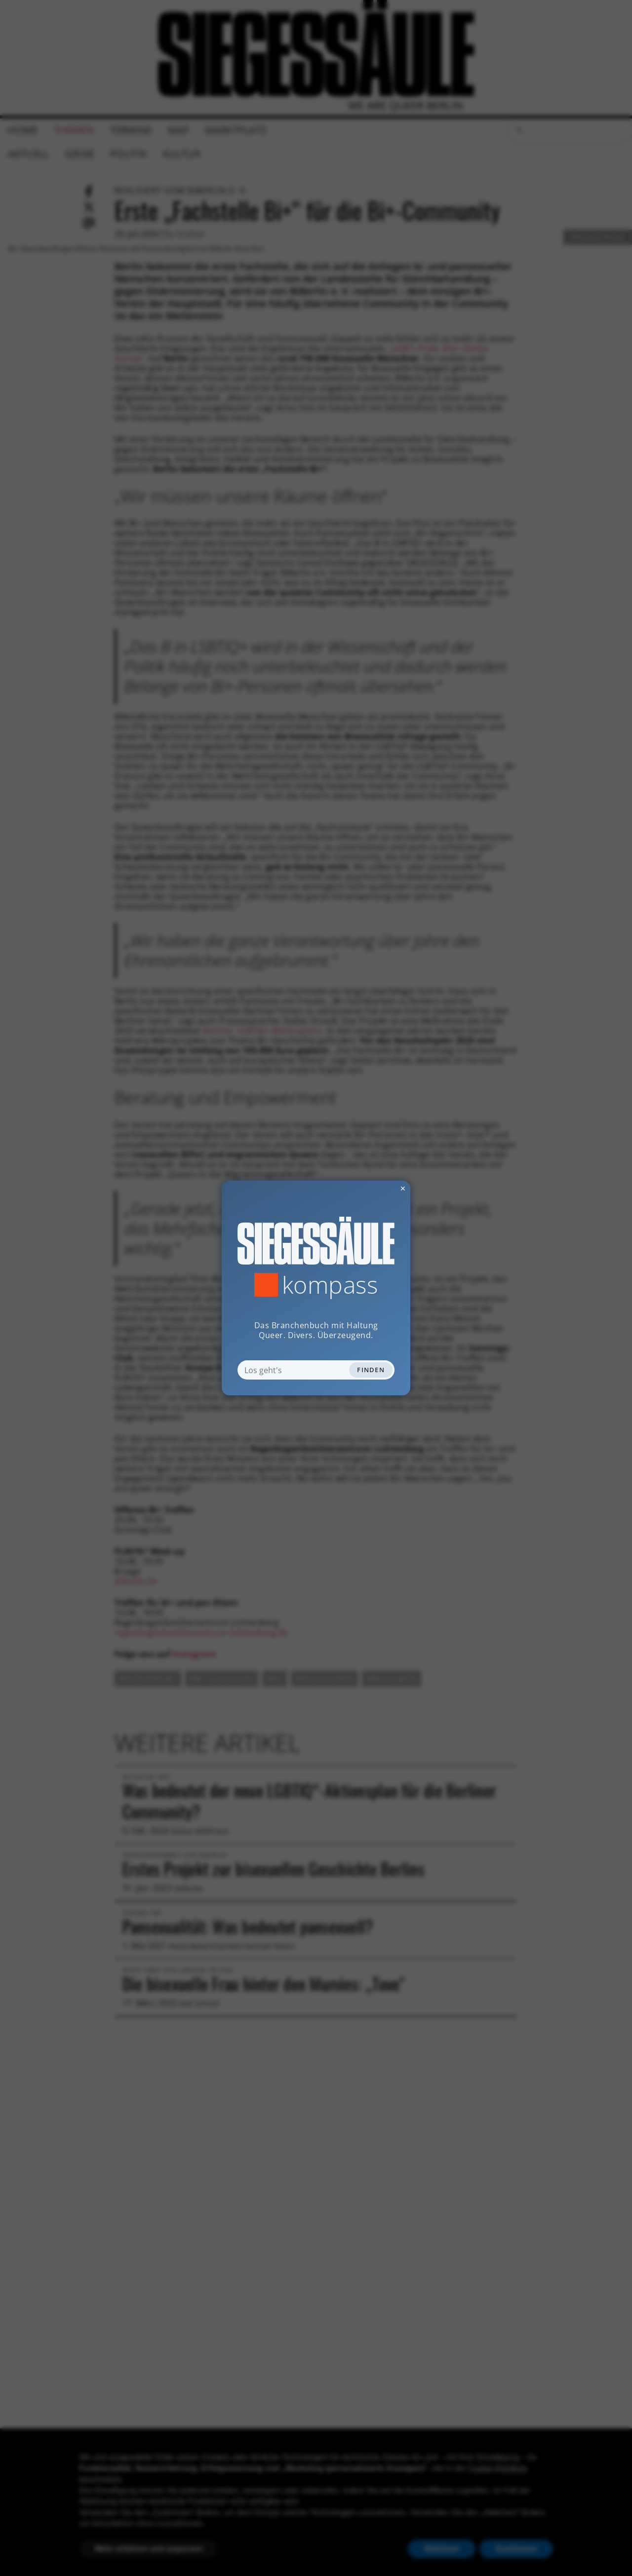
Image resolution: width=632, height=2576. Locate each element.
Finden (371, 1369)
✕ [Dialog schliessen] (378, 1188)
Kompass (330, 1285)
